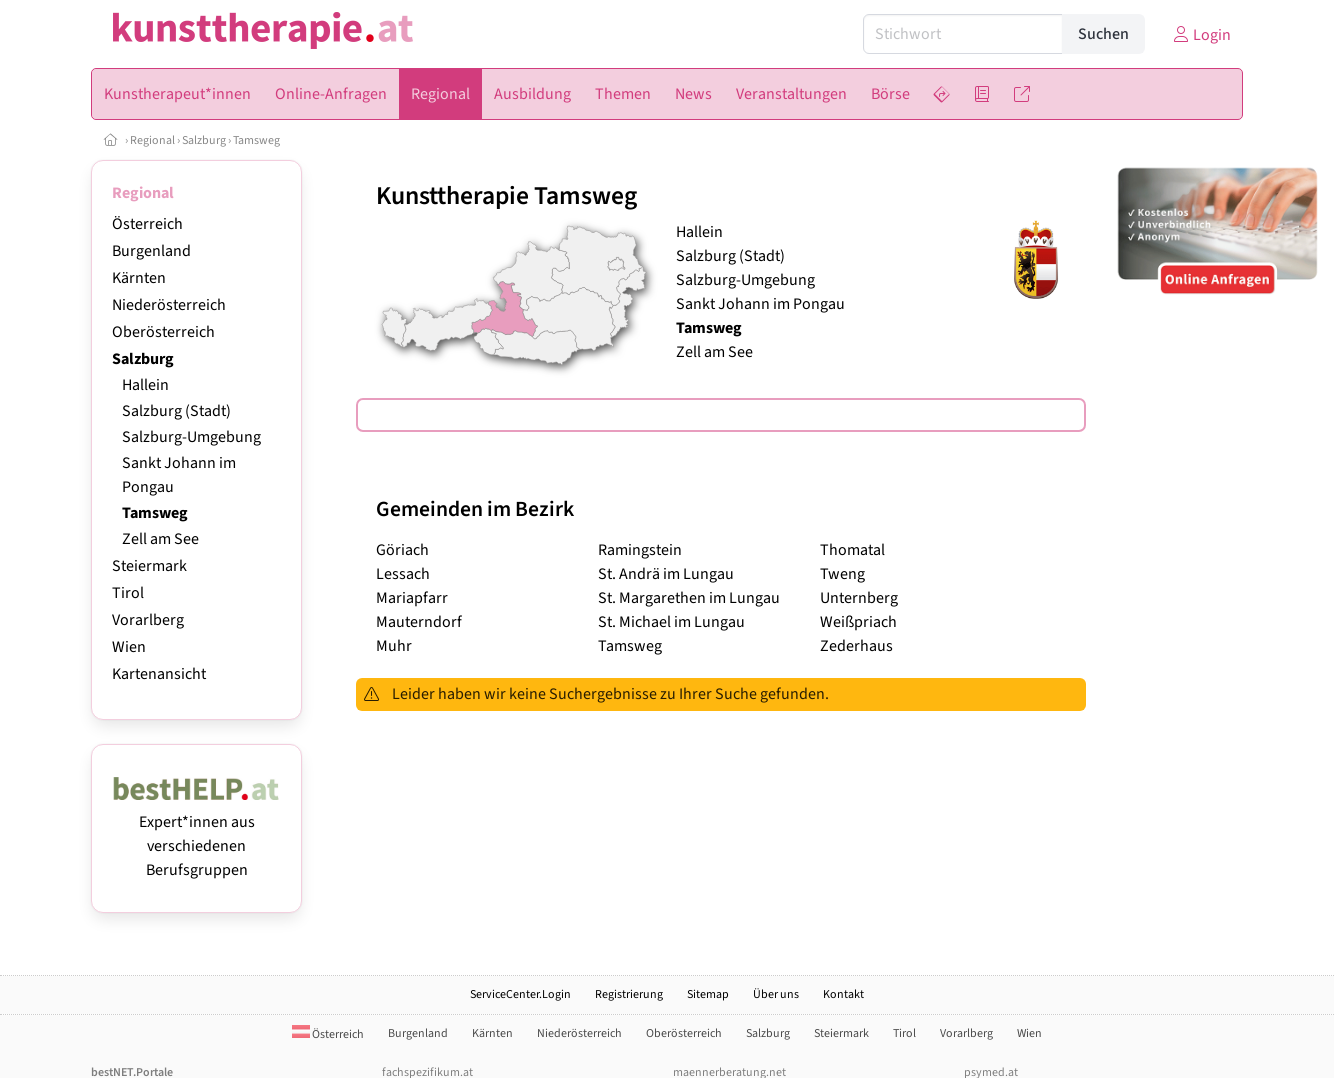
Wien (129, 647)
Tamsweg (256, 140)
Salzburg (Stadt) (176, 411)
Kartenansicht (159, 674)
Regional (152, 140)
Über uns (776, 994)
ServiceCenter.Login (520, 994)
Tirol (128, 593)
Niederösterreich (169, 305)
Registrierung (629, 994)
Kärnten (139, 278)
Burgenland (151, 251)
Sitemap (708, 994)
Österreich (147, 224)
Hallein (145, 385)
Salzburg (204, 140)
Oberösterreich (163, 332)
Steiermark (149, 566)
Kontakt (843, 994)
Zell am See (160, 539)
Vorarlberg (148, 620)
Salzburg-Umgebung (191, 437)
